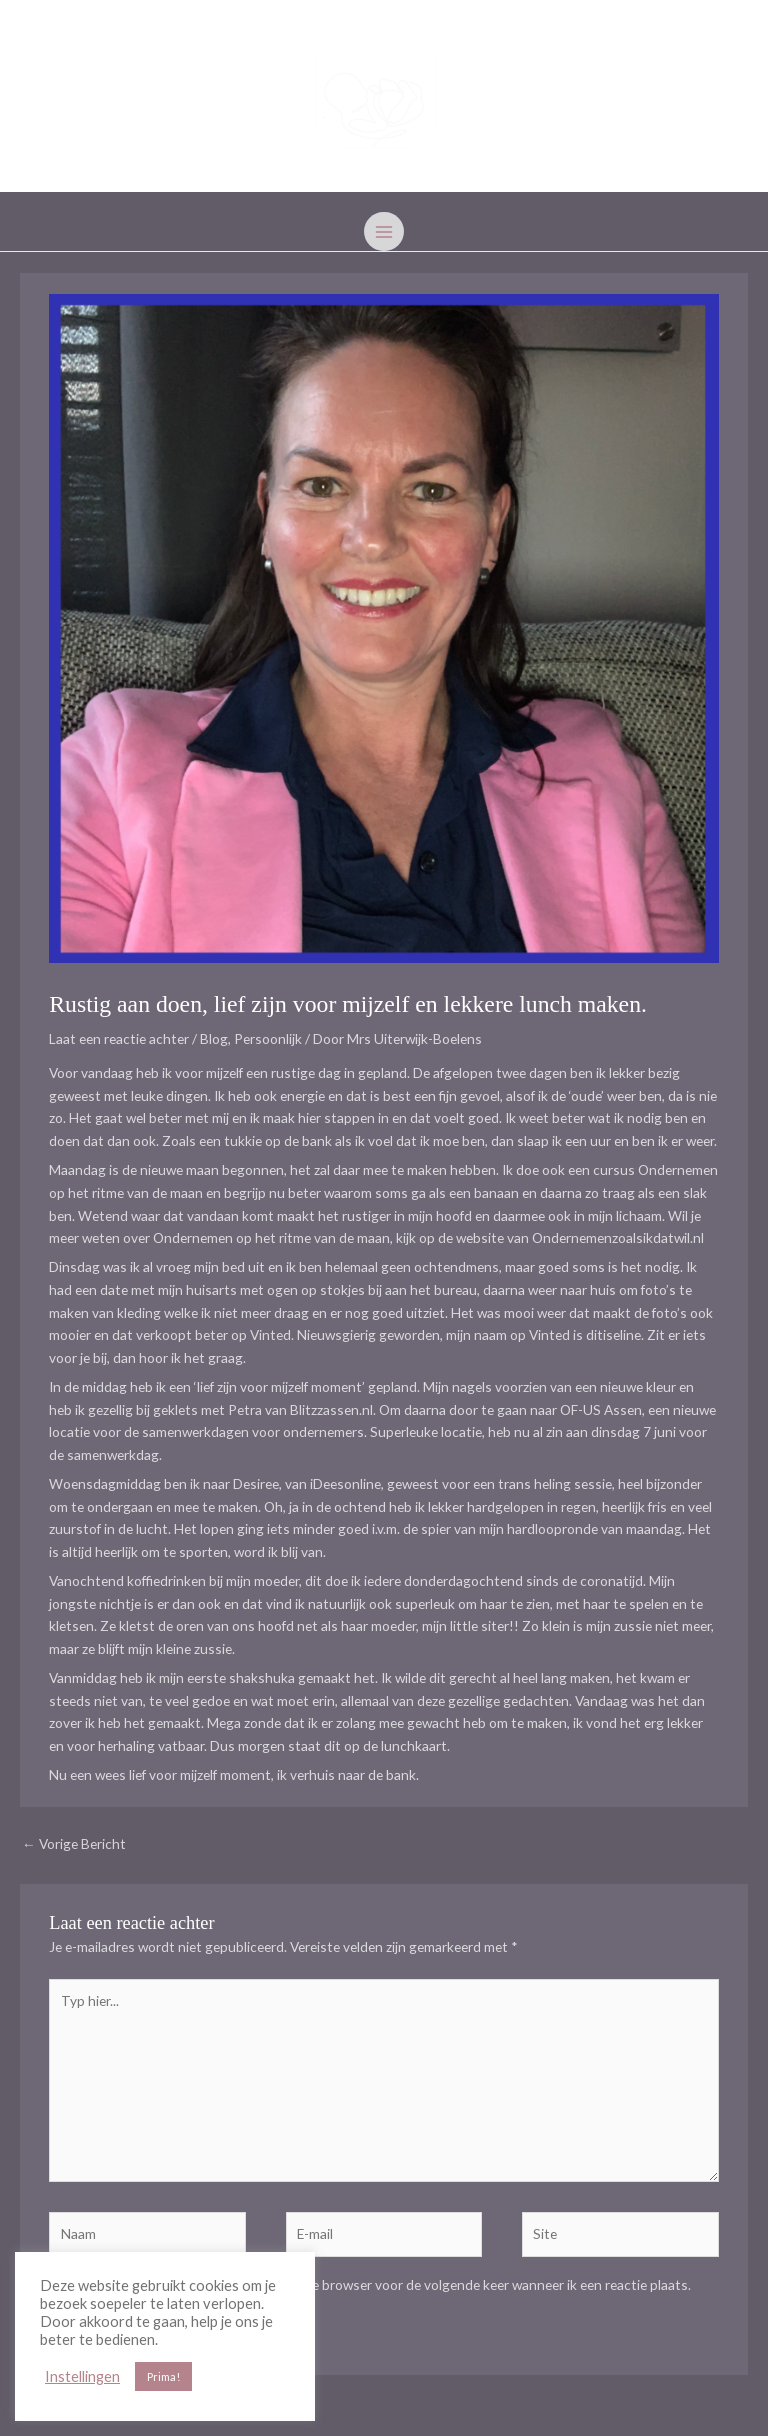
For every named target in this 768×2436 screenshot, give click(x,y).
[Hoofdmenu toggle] (383, 231)
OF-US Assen (601, 1409)
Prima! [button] (163, 2376)
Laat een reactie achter (119, 1038)
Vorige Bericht (74, 1843)
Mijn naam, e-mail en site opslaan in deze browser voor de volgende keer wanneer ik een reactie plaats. (383, 2284)
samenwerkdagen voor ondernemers (253, 1431)
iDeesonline (345, 1483)
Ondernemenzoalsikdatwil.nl (618, 1237)
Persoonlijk (268, 1038)
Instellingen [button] (82, 2376)
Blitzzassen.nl (331, 1409)
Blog (214, 1038)
